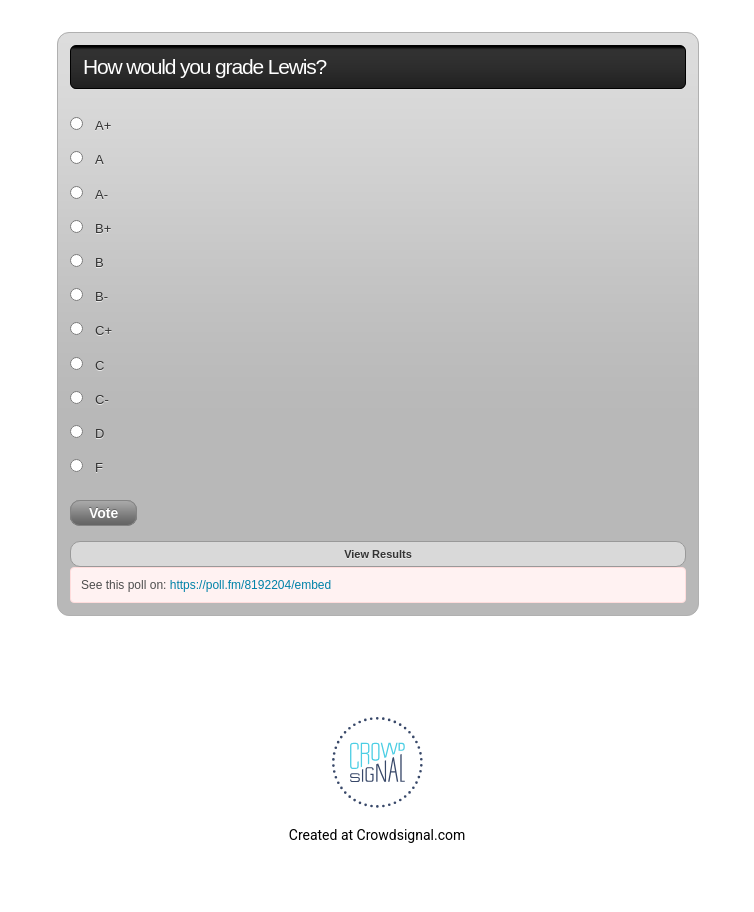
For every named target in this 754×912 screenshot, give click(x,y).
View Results (378, 554)
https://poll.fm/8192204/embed (250, 585)
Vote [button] (103, 513)
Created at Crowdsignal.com (377, 835)
